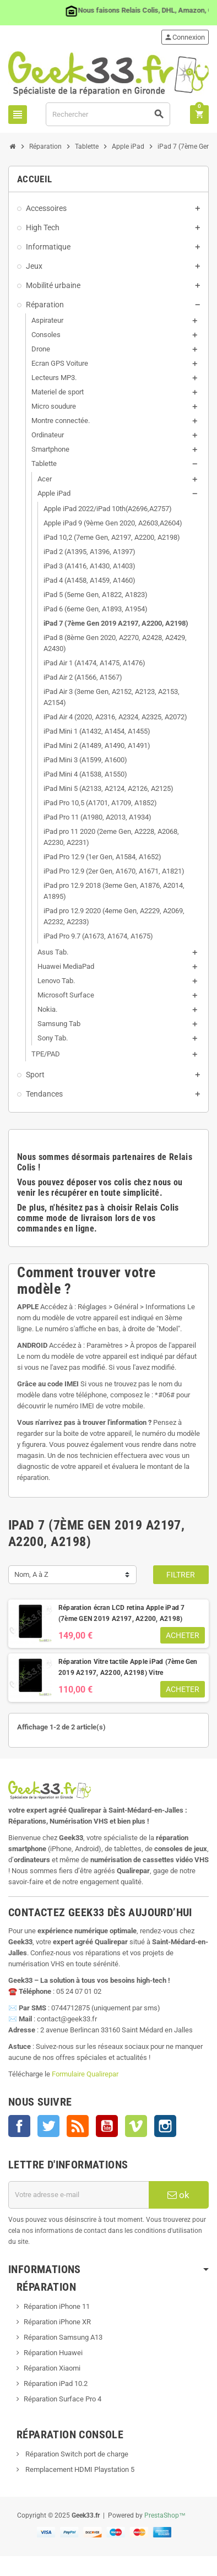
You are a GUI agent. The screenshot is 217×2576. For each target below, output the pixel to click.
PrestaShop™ (165, 2515)
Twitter (48, 2126)
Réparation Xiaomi (52, 2368)
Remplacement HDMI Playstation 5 (79, 2469)
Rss (78, 2126)
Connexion (184, 37)
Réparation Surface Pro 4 (62, 2399)
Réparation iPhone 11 (57, 2306)
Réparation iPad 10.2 (56, 2383)
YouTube (107, 2126)
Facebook (19, 2126)
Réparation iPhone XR (57, 2322)
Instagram (165, 2126)
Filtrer (180, 1574)
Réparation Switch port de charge (76, 2454)
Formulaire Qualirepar (85, 2074)
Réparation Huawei (53, 2353)
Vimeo (136, 2126)
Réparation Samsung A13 (63, 2337)
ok (178, 2194)
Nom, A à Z (31, 1574)
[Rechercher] (108, 114)
